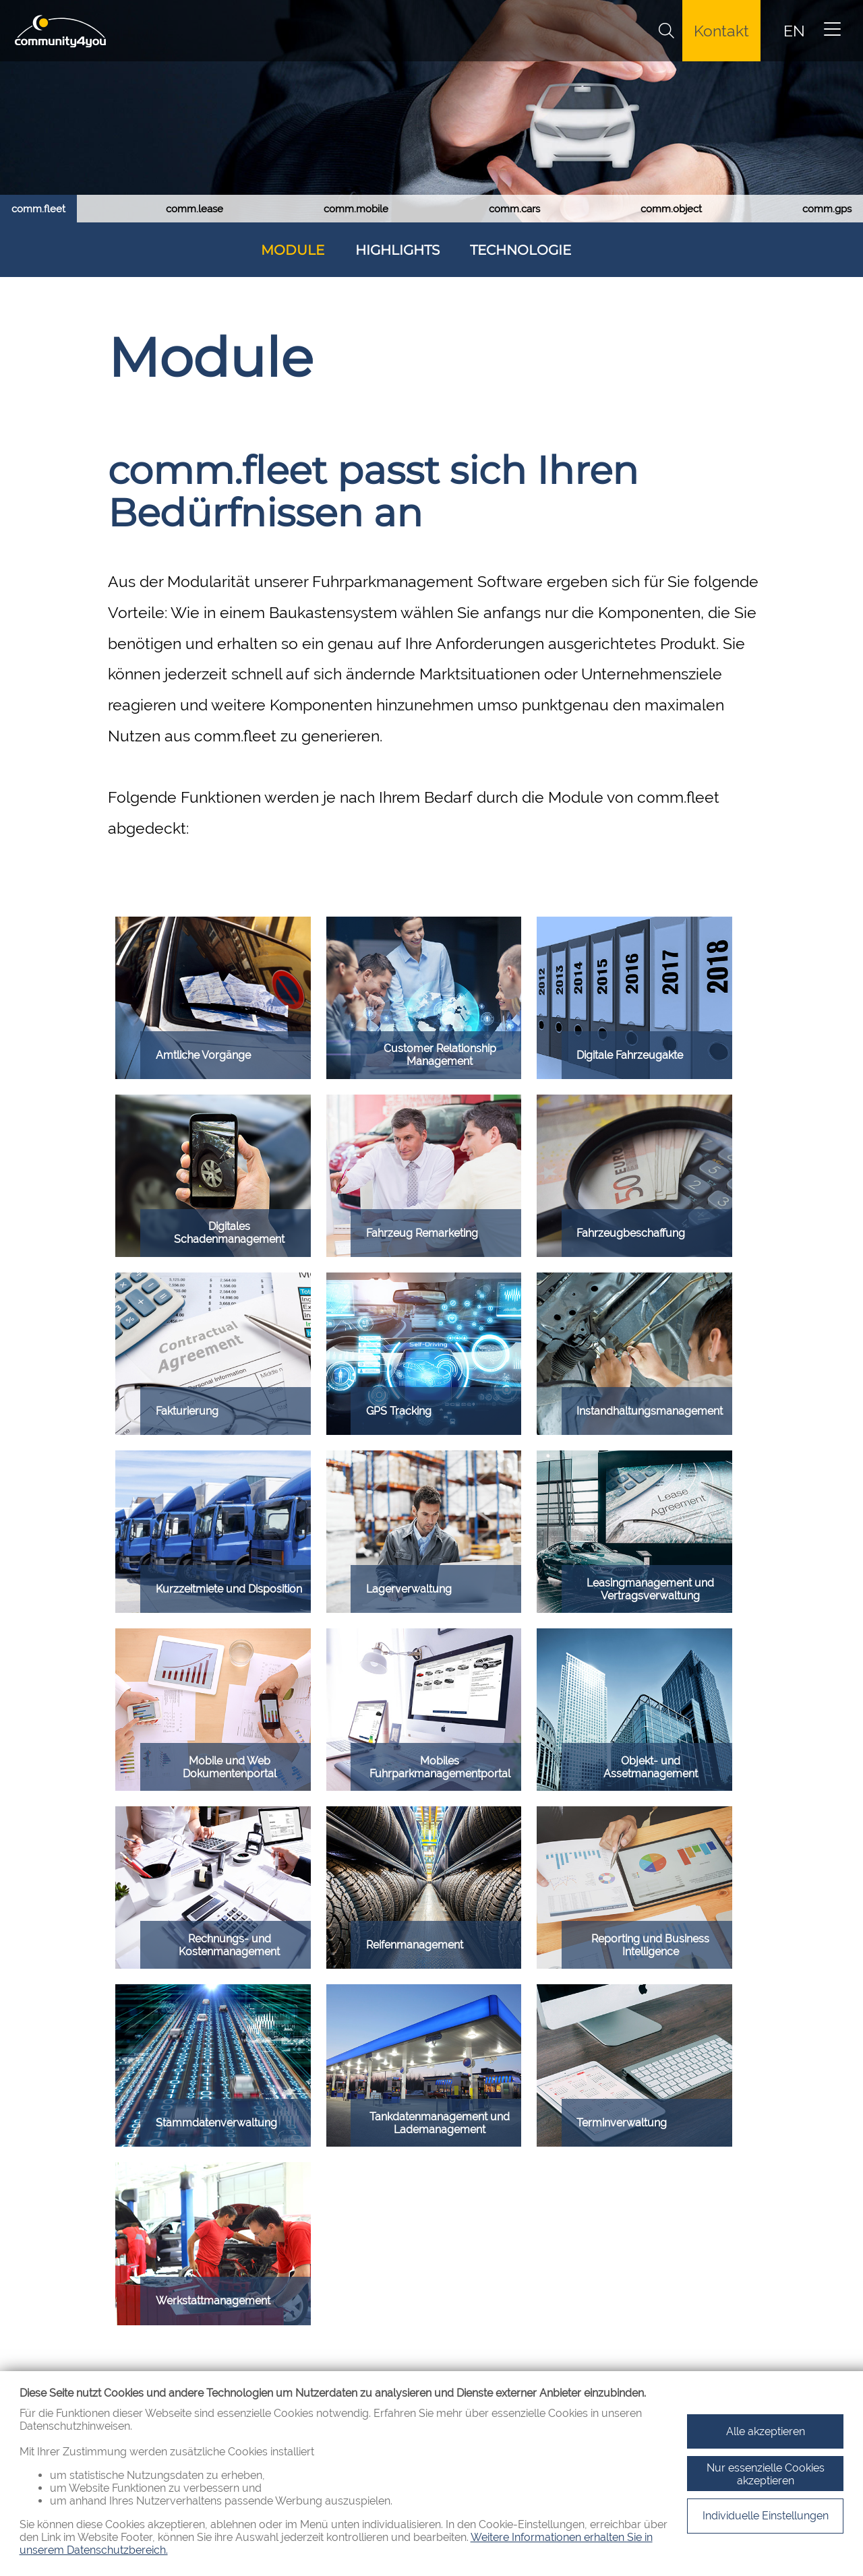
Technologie (520, 250)
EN (794, 31)
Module (292, 250)
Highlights (397, 250)
